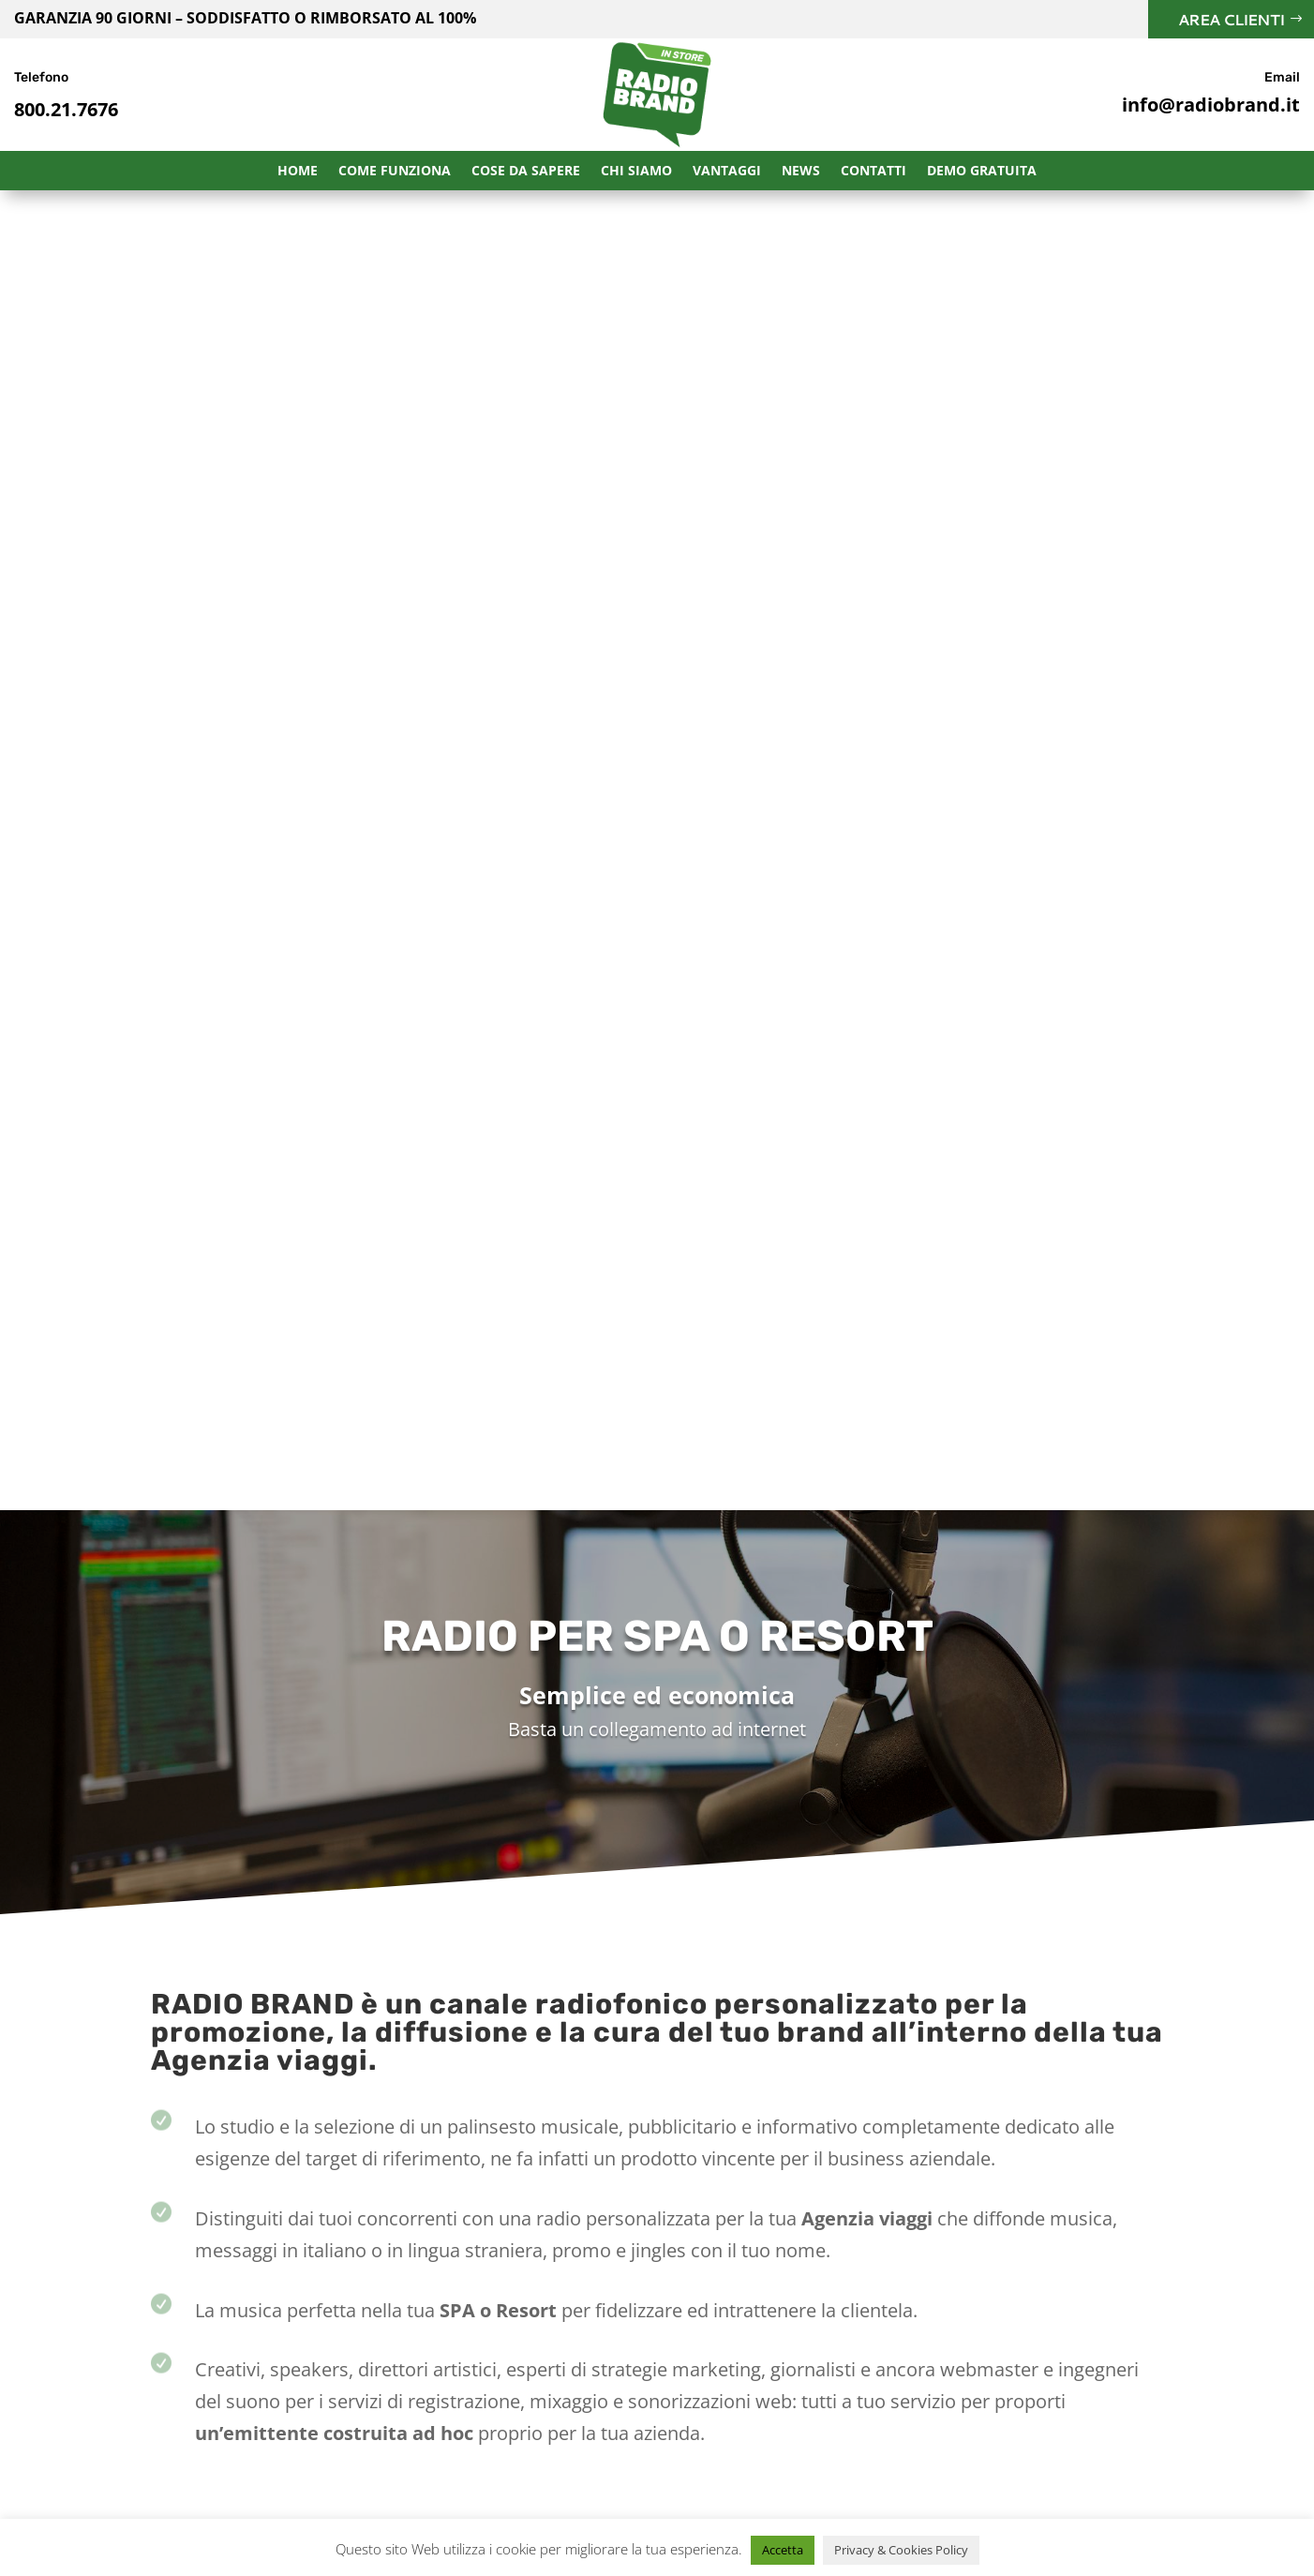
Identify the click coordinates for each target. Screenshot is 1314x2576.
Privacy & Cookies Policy (901, 2549)
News (801, 171)
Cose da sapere (525, 171)
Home (297, 171)
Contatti (873, 171)
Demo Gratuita (982, 171)
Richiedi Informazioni (862, 1798)
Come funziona (394, 171)
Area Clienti (1231, 19)
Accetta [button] (782, 2549)
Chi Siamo (636, 171)
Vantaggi (727, 171)
